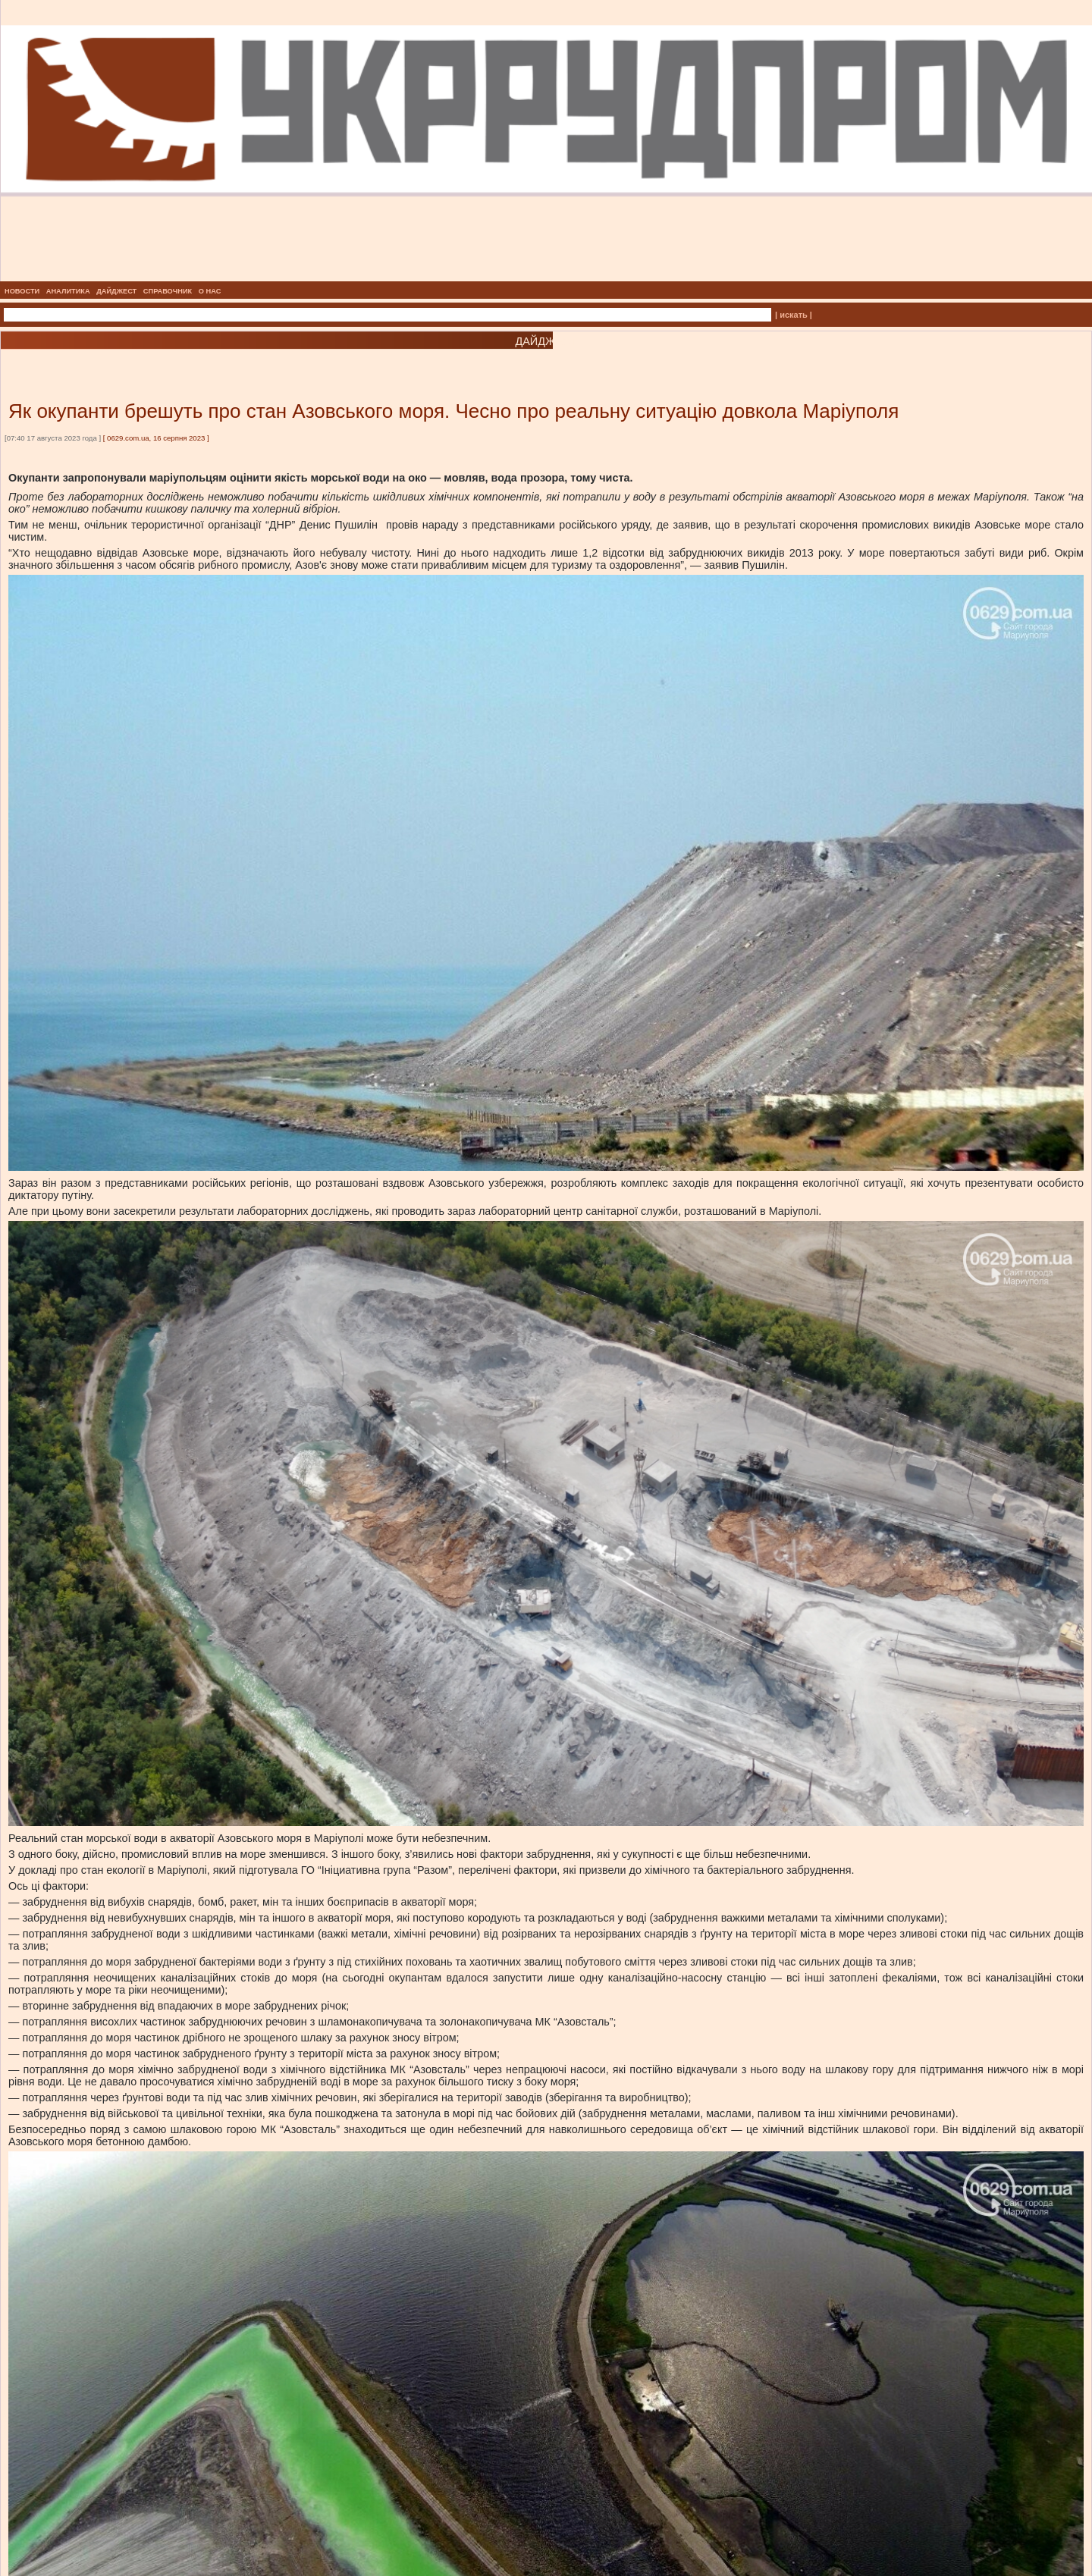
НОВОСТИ (22, 291)
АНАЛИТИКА (68, 291)
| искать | (793, 314)
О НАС (210, 291)
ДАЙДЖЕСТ (116, 291)
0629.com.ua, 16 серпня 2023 (156, 438)
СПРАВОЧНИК (167, 291)
